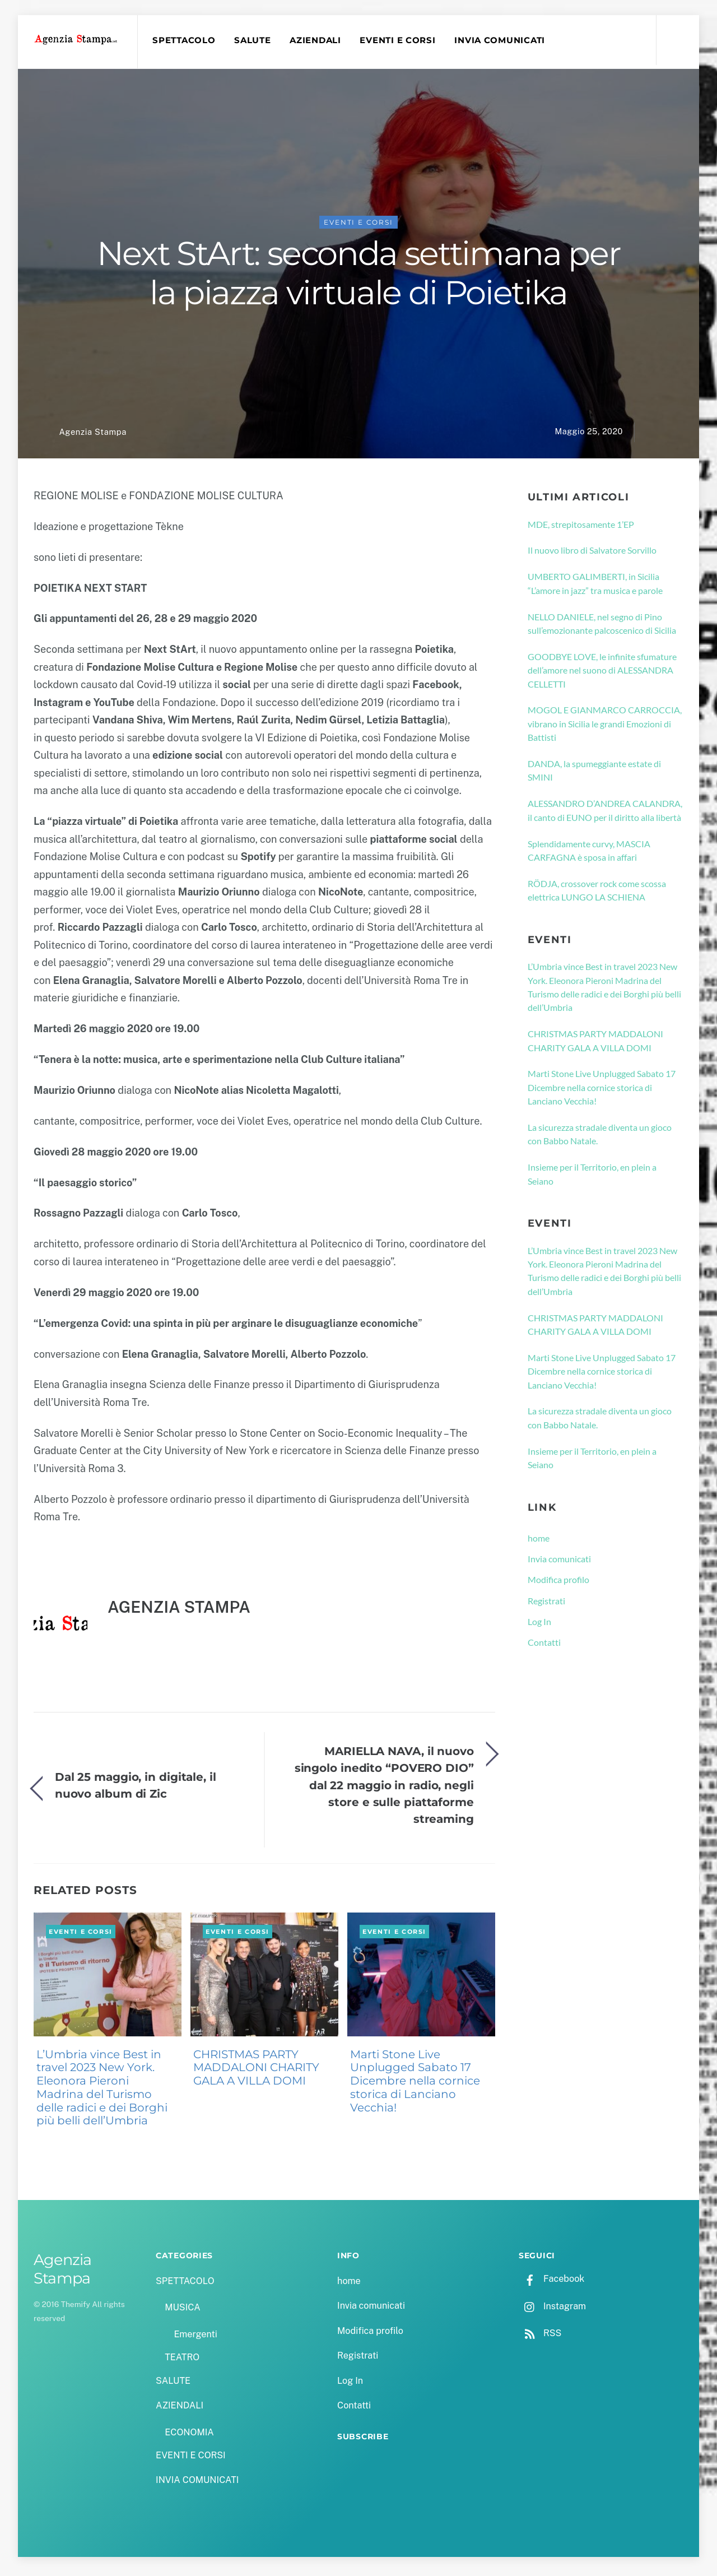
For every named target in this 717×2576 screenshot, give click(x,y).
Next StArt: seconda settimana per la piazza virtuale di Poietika (359, 277)
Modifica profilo (558, 1584)
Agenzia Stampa (92, 436)
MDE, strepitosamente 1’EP (581, 528)
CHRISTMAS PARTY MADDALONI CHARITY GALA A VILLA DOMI (256, 2071)
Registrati (546, 1604)
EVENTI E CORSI (401, 40)
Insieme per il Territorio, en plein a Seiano (592, 1178)
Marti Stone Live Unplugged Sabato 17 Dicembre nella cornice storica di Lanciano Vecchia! (415, 2084)
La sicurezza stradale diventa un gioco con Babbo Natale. (600, 1138)
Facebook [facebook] (551, 2283)
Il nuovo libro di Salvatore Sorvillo (592, 554)
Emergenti (195, 2338)
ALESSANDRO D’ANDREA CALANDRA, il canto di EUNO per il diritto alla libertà (605, 814)
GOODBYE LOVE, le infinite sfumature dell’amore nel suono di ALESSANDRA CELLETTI (602, 675)
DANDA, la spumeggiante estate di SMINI (594, 775)
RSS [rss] (540, 2337)
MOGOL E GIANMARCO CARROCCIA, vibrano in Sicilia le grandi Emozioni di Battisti (605, 728)
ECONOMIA (189, 2436)
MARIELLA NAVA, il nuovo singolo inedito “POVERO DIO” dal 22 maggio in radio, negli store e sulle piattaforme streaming (384, 1789)
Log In (539, 1626)
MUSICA (182, 2311)
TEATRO (182, 2361)
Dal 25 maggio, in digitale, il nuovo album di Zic (135, 1789)
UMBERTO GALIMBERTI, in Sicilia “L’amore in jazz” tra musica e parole (595, 587)
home (539, 1542)
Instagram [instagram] (552, 2310)
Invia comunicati (559, 1563)
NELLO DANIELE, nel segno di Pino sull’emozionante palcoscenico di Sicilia (602, 628)
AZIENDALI (318, 40)
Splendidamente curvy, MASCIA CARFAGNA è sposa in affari (589, 854)
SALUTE (256, 40)
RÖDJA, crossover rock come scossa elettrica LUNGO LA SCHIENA (597, 895)
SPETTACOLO (187, 40)
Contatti (544, 1646)
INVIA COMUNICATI (503, 40)
